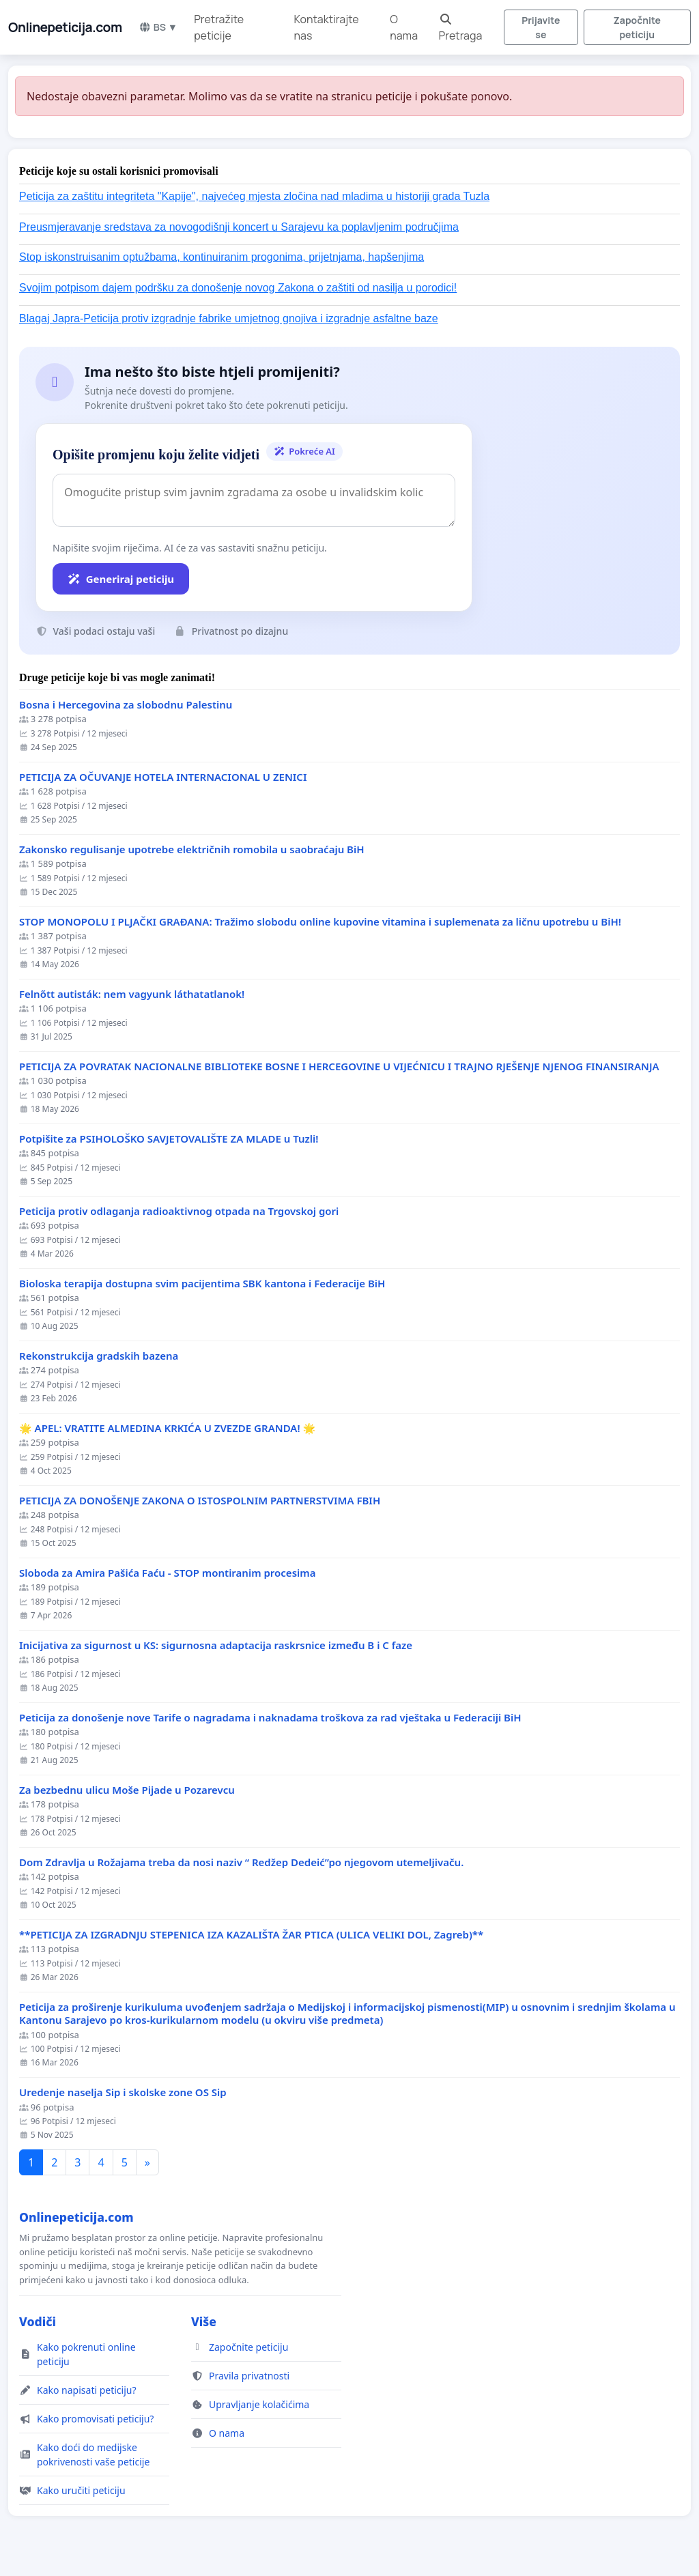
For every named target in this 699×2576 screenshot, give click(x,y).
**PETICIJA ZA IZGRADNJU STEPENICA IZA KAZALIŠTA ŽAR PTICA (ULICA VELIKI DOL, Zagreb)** (251, 1934)
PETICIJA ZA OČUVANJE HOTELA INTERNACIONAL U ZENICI (162, 777)
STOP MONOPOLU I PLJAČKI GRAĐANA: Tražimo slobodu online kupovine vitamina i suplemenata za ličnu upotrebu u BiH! (320, 921)
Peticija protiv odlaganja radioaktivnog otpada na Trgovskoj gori (179, 1211)
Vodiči (37, 2321)
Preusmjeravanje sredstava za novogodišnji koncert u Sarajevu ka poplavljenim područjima (239, 227)
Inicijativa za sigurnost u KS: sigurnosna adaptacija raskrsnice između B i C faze (215, 1645)
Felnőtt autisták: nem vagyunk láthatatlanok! (131, 994)
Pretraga (461, 28)
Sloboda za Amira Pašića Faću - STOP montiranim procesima (167, 1572)
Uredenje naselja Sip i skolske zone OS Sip (123, 2092)
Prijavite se (541, 27)
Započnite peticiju (637, 27)
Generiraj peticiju (121, 579)
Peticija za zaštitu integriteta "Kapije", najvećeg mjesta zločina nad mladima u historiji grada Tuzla (254, 196)
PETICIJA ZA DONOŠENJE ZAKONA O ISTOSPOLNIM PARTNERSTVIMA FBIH (199, 1500)
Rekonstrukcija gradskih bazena (98, 1355)
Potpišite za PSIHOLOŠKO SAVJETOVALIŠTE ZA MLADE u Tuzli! (168, 1138)
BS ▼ (158, 26)
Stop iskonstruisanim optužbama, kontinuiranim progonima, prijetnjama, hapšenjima (221, 257)
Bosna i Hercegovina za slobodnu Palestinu (125, 704)
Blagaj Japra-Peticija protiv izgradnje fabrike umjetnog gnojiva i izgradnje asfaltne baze (228, 318)
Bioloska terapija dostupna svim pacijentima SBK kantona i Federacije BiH (202, 1283)
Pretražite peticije (219, 27)
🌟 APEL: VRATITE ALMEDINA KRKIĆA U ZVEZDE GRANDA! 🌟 (167, 1428)
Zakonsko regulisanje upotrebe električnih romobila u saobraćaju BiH (192, 849)
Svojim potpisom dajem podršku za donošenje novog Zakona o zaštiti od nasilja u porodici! (238, 288)
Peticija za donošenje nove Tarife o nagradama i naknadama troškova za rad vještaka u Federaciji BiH (270, 1717)
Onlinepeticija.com (65, 27)
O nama (404, 27)
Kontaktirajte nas (326, 27)
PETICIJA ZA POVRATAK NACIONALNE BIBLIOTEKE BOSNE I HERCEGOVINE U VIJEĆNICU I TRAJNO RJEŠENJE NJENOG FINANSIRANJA (339, 1066)
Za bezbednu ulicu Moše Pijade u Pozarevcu (127, 1790)
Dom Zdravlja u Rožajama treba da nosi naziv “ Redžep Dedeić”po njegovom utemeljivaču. (241, 1862)
